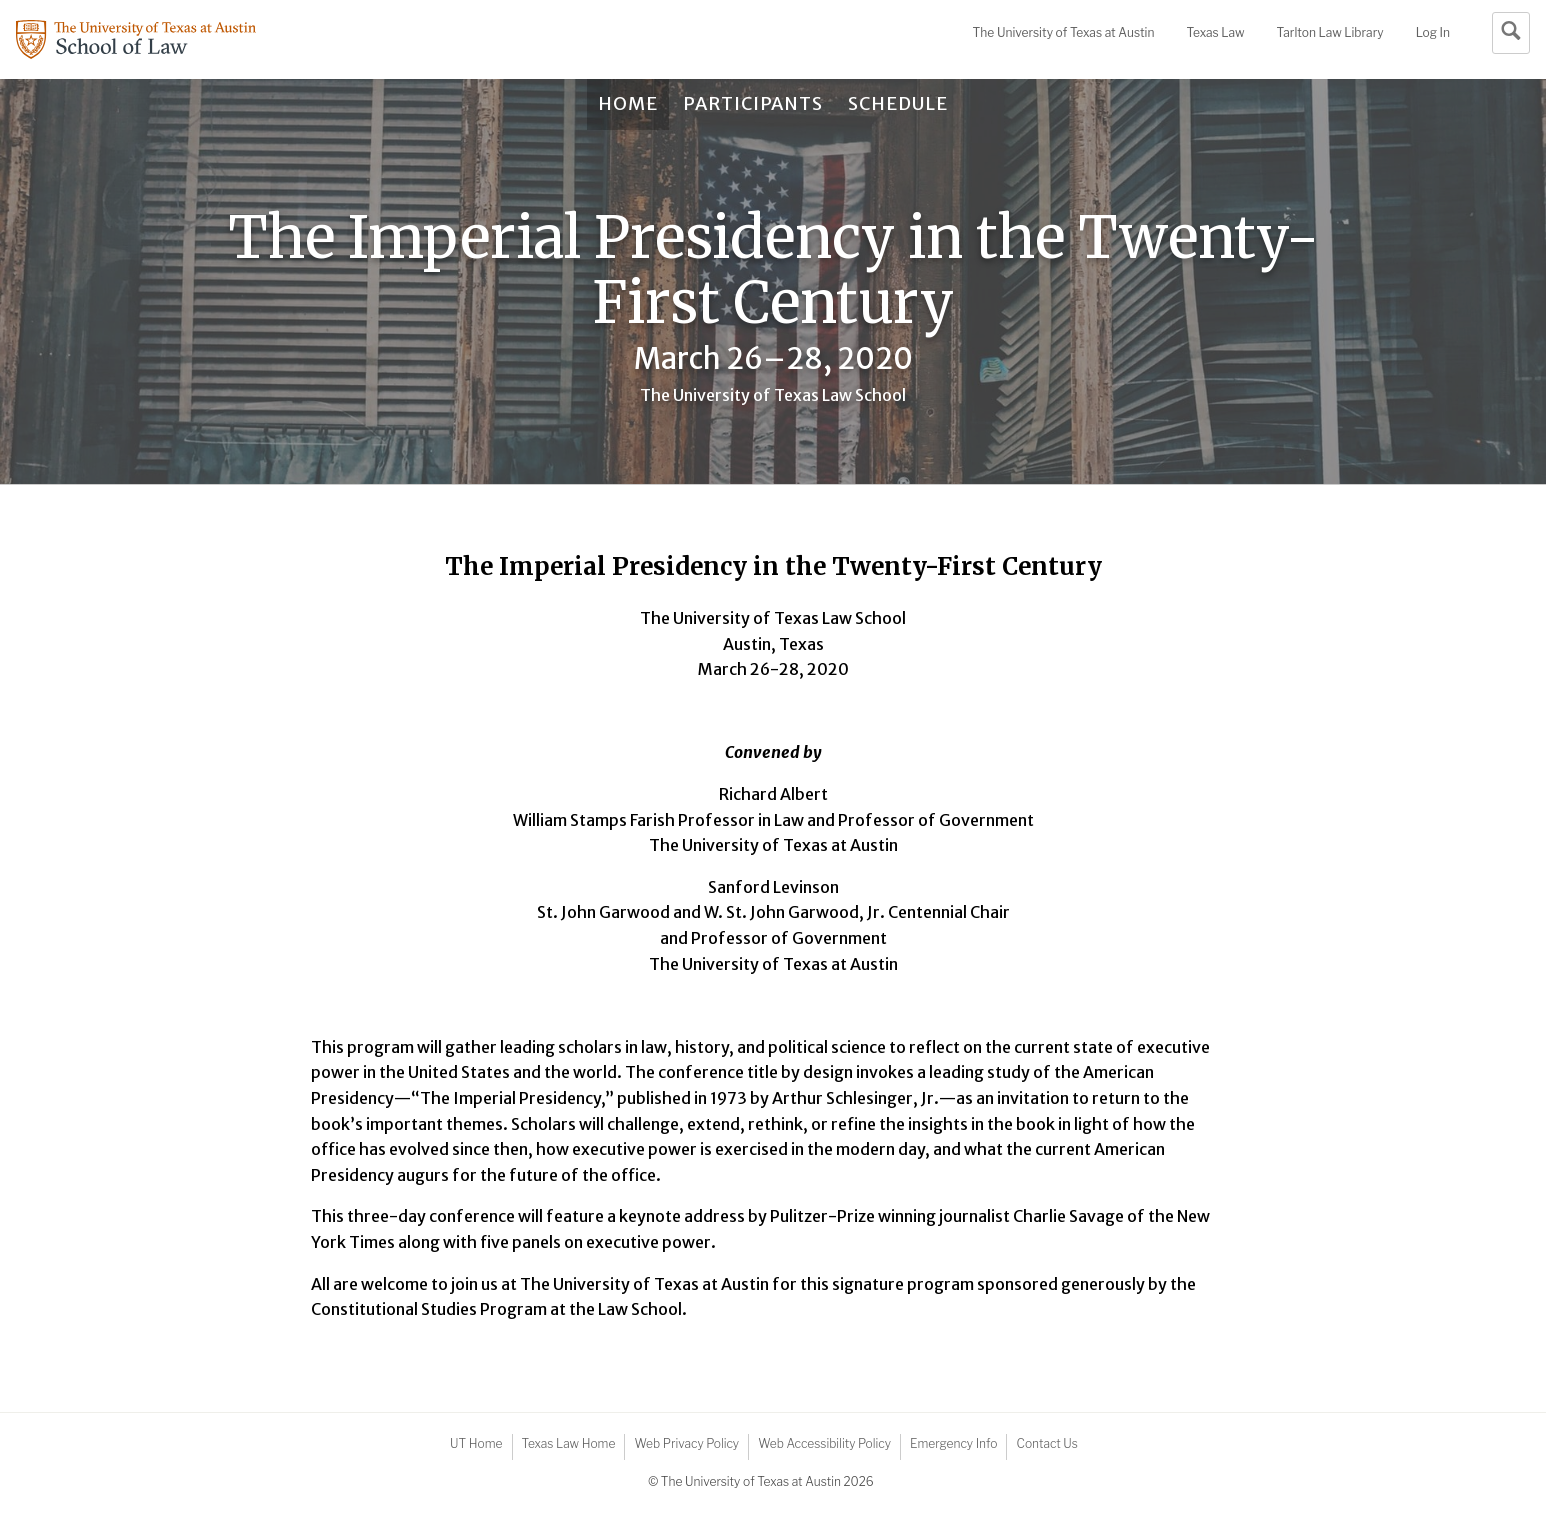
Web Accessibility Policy (824, 1443)
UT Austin (1064, 32)
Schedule (897, 103)
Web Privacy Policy (686, 1443)
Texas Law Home (569, 1443)
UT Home (476, 1443)
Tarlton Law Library (1329, 32)
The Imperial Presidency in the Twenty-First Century (773, 270)
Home (628, 103)
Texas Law (1216, 32)
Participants (753, 103)
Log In (1433, 32)
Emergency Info (954, 1443)
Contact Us (1046, 1443)
